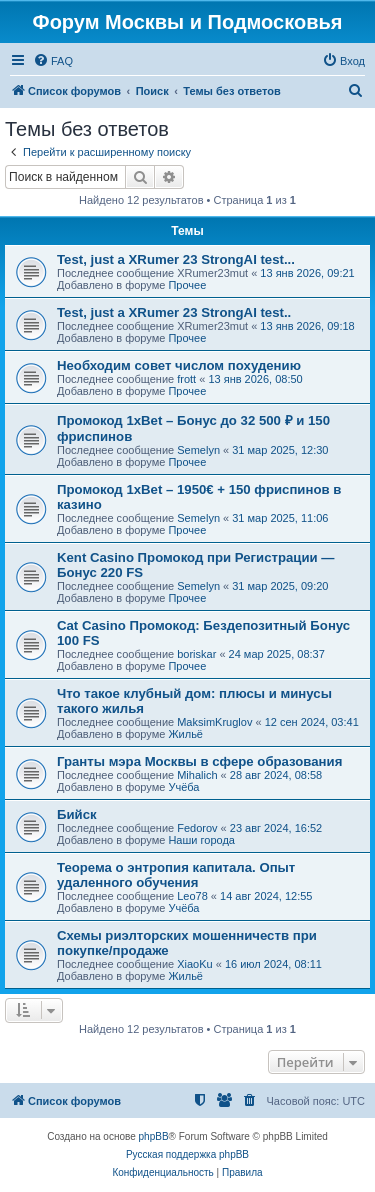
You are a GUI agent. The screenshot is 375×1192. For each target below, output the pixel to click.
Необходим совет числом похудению (179, 365)
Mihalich (197, 775)
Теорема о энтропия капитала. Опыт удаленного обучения (176, 875)
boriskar (196, 654)
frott (186, 379)
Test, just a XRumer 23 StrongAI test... (176, 259)
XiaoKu (194, 964)
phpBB (154, 1136)
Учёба (183, 787)
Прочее (187, 285)
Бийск (77, 814)
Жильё (185, 734)
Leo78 (192, 896)
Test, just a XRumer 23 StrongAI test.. (174, 312)
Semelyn (198, 450)
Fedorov (197, 828)
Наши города (201, 840)
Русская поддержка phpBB (187, 1154)
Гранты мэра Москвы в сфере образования (199, 761)
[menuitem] (53, 61)
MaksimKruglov (214, 722)
